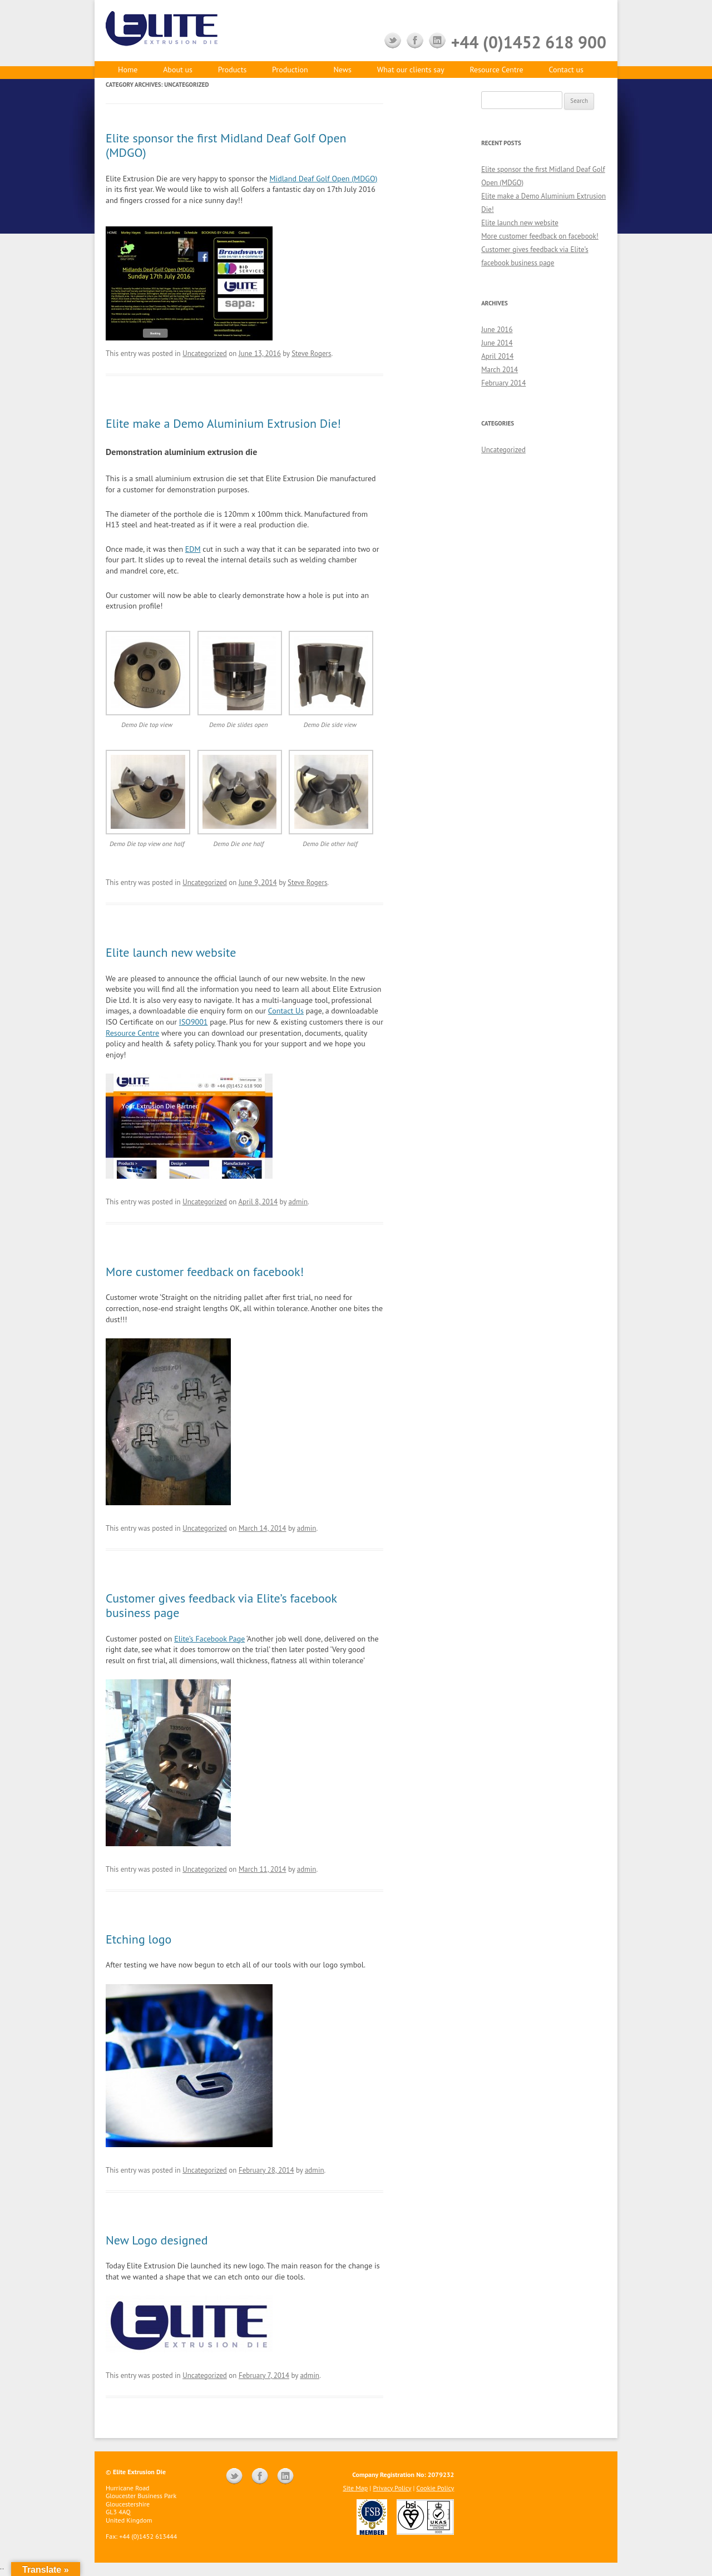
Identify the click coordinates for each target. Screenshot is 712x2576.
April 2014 (497, 356)
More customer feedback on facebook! (205, 1271)
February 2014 (503, 383)
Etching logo (138, 1939)
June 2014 (496, 343)
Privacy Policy (392, 2488)
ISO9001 (193, 1022)
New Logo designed (157, 2240)
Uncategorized (204, 353)
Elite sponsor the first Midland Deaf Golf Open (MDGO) (226, 145)
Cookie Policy (435, 2488)
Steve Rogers (311, 353)
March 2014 (499, 369)
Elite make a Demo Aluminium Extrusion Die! (223, 423)
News (342, 69)
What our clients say (410, 69)
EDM (193, 549)
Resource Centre (496, 69)
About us (177, 69)
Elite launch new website (171, 952)
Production (290, 69)
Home (127, 69)
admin (298, 1202)
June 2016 (496, 329)
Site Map (355, 2488)
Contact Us (286, 1011)
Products (232, 69)
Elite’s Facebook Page (209, 1639)
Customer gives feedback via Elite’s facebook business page (221, 1605)
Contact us (566, 69)
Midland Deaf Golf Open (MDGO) (323, 179)
